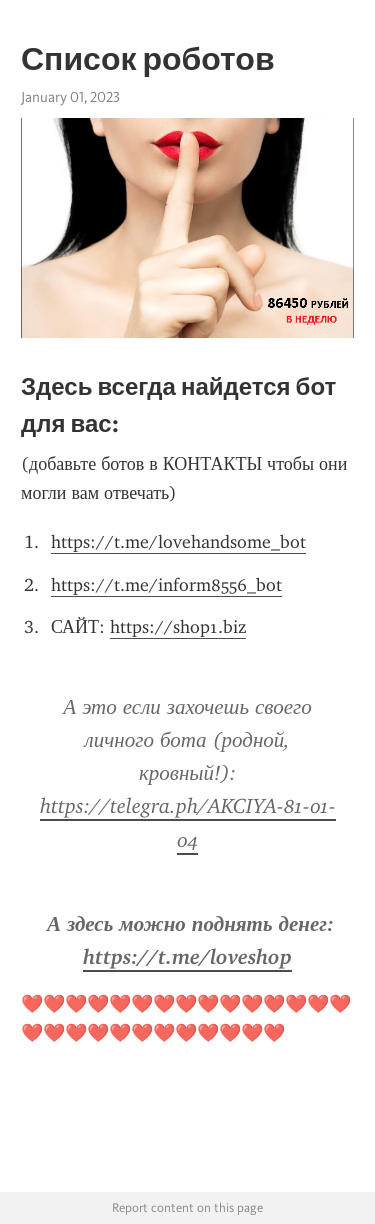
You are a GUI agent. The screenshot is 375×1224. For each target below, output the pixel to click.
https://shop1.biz (178, 627)
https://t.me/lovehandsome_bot (178, 542)
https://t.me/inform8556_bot (166, 585)
